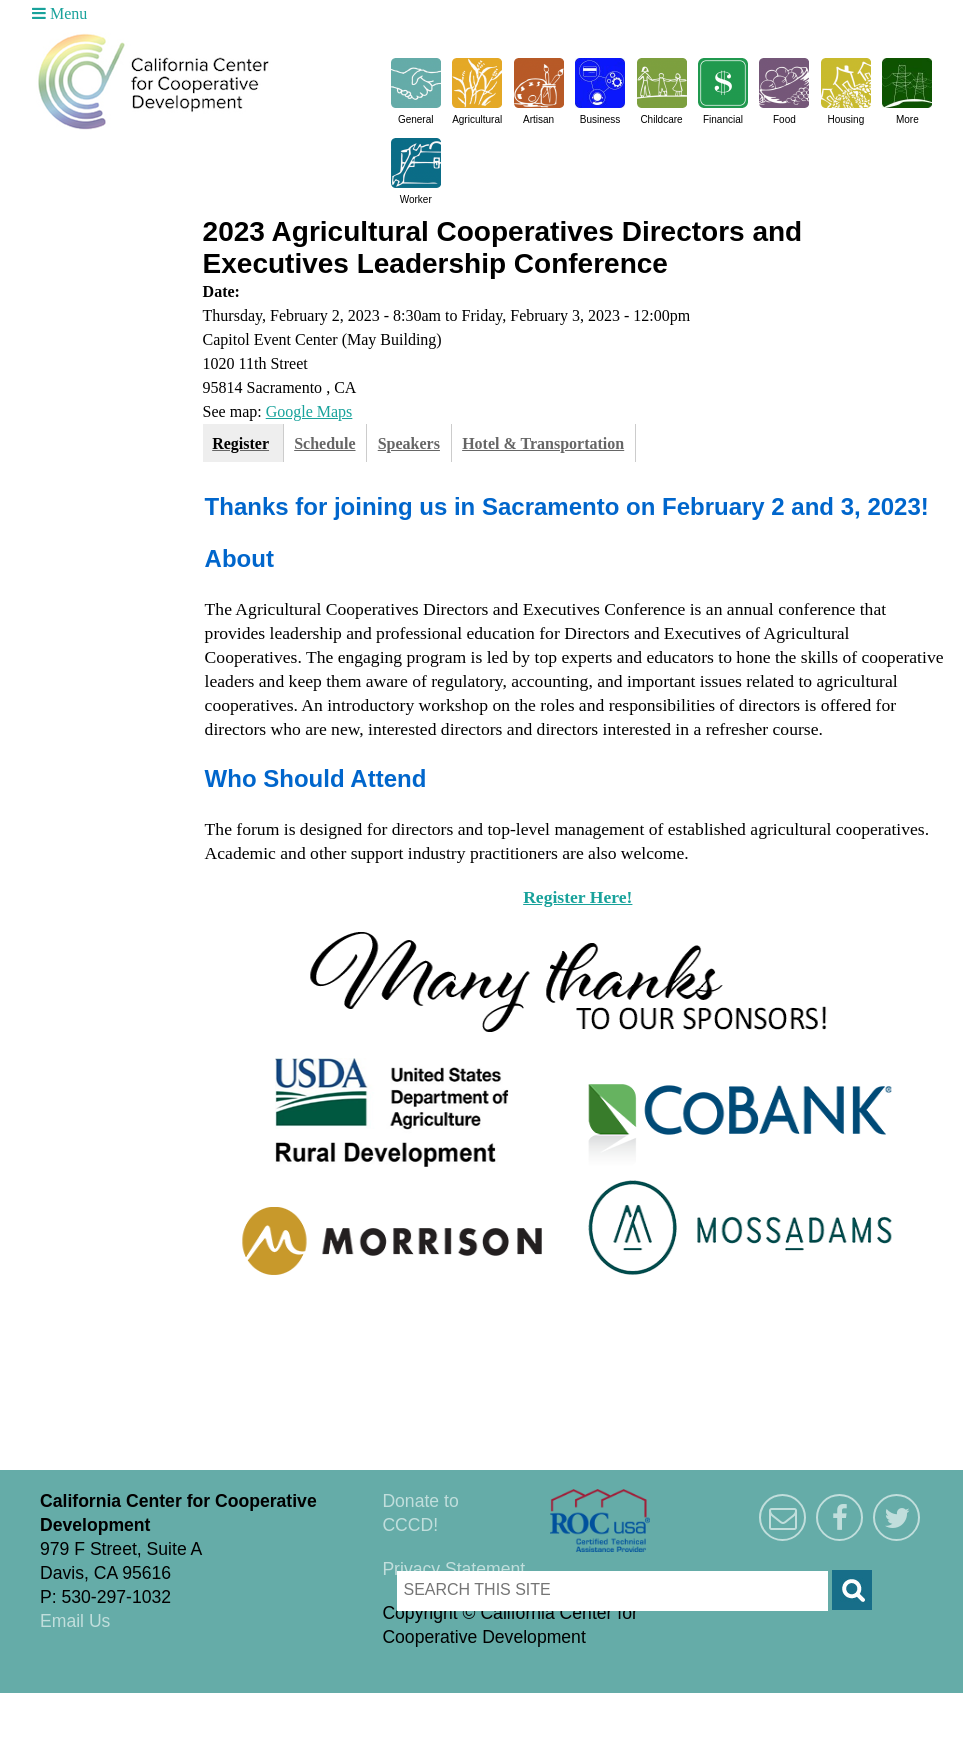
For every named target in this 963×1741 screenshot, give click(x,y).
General (416, 119)
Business (600, 119)
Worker (416, 199)
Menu (59, 13)
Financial (723, 119)
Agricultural (477, 119)
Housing (846, 119)
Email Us (75, 1621)
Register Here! (577, 897)
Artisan (538, 119)
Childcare (661, 119)
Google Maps (309, 411)
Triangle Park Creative (200, 1705)
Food (784, 119)
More (907, 119)
